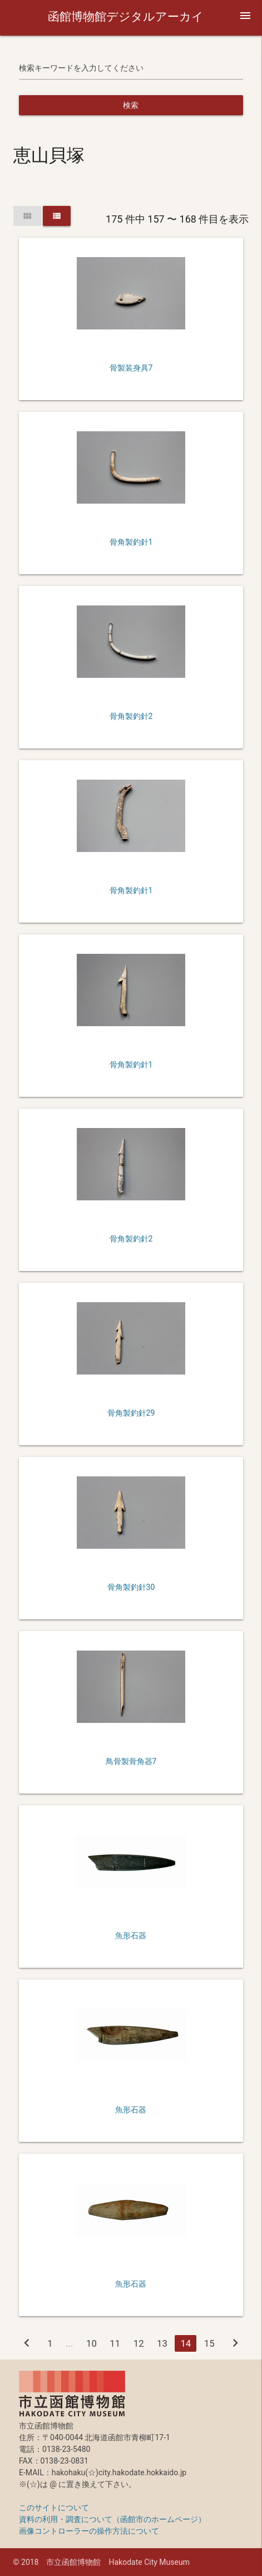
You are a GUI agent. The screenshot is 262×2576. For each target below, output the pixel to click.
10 (91, 2343)
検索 (131, 105)
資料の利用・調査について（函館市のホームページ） (112, 2519)
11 (115, 2343)
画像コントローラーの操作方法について (89, 2530)
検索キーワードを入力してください (81, 67)
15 (209, 2343)
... (69, 2343)
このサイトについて (54, 2507)
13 (162, 2343)
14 (185, 2343)
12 (139, 2343)
